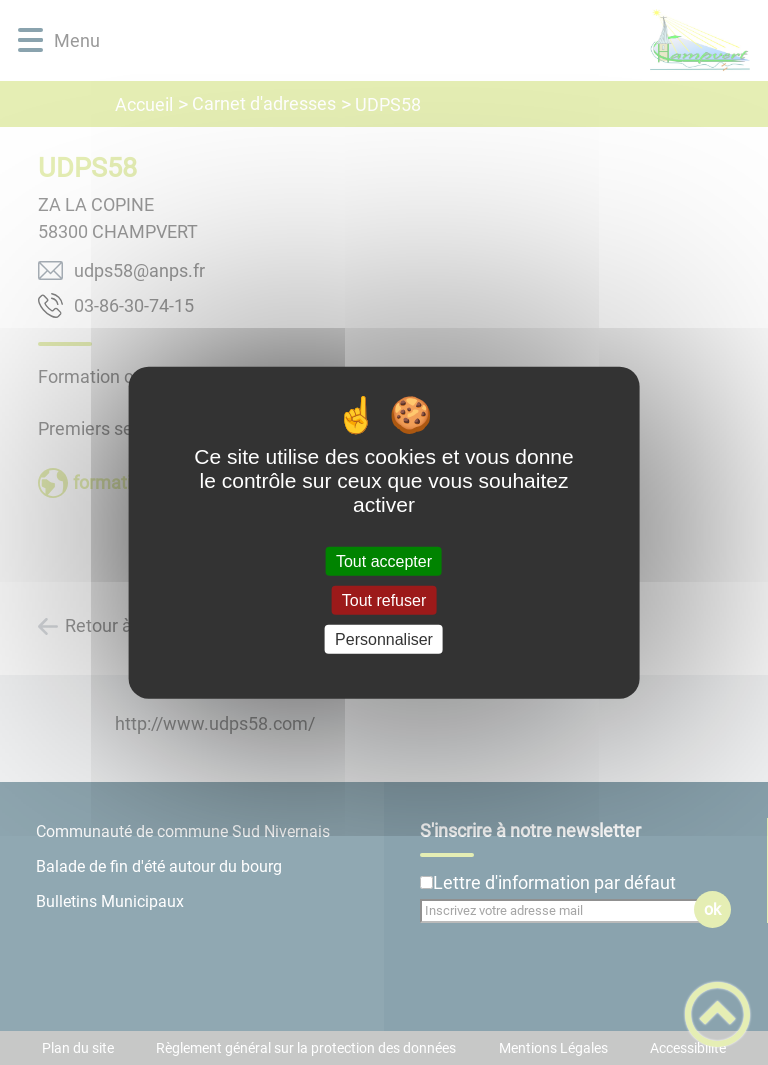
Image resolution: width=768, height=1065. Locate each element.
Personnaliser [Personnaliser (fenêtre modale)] (384, 639)
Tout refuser (384, 599)
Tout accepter (384, 560)
